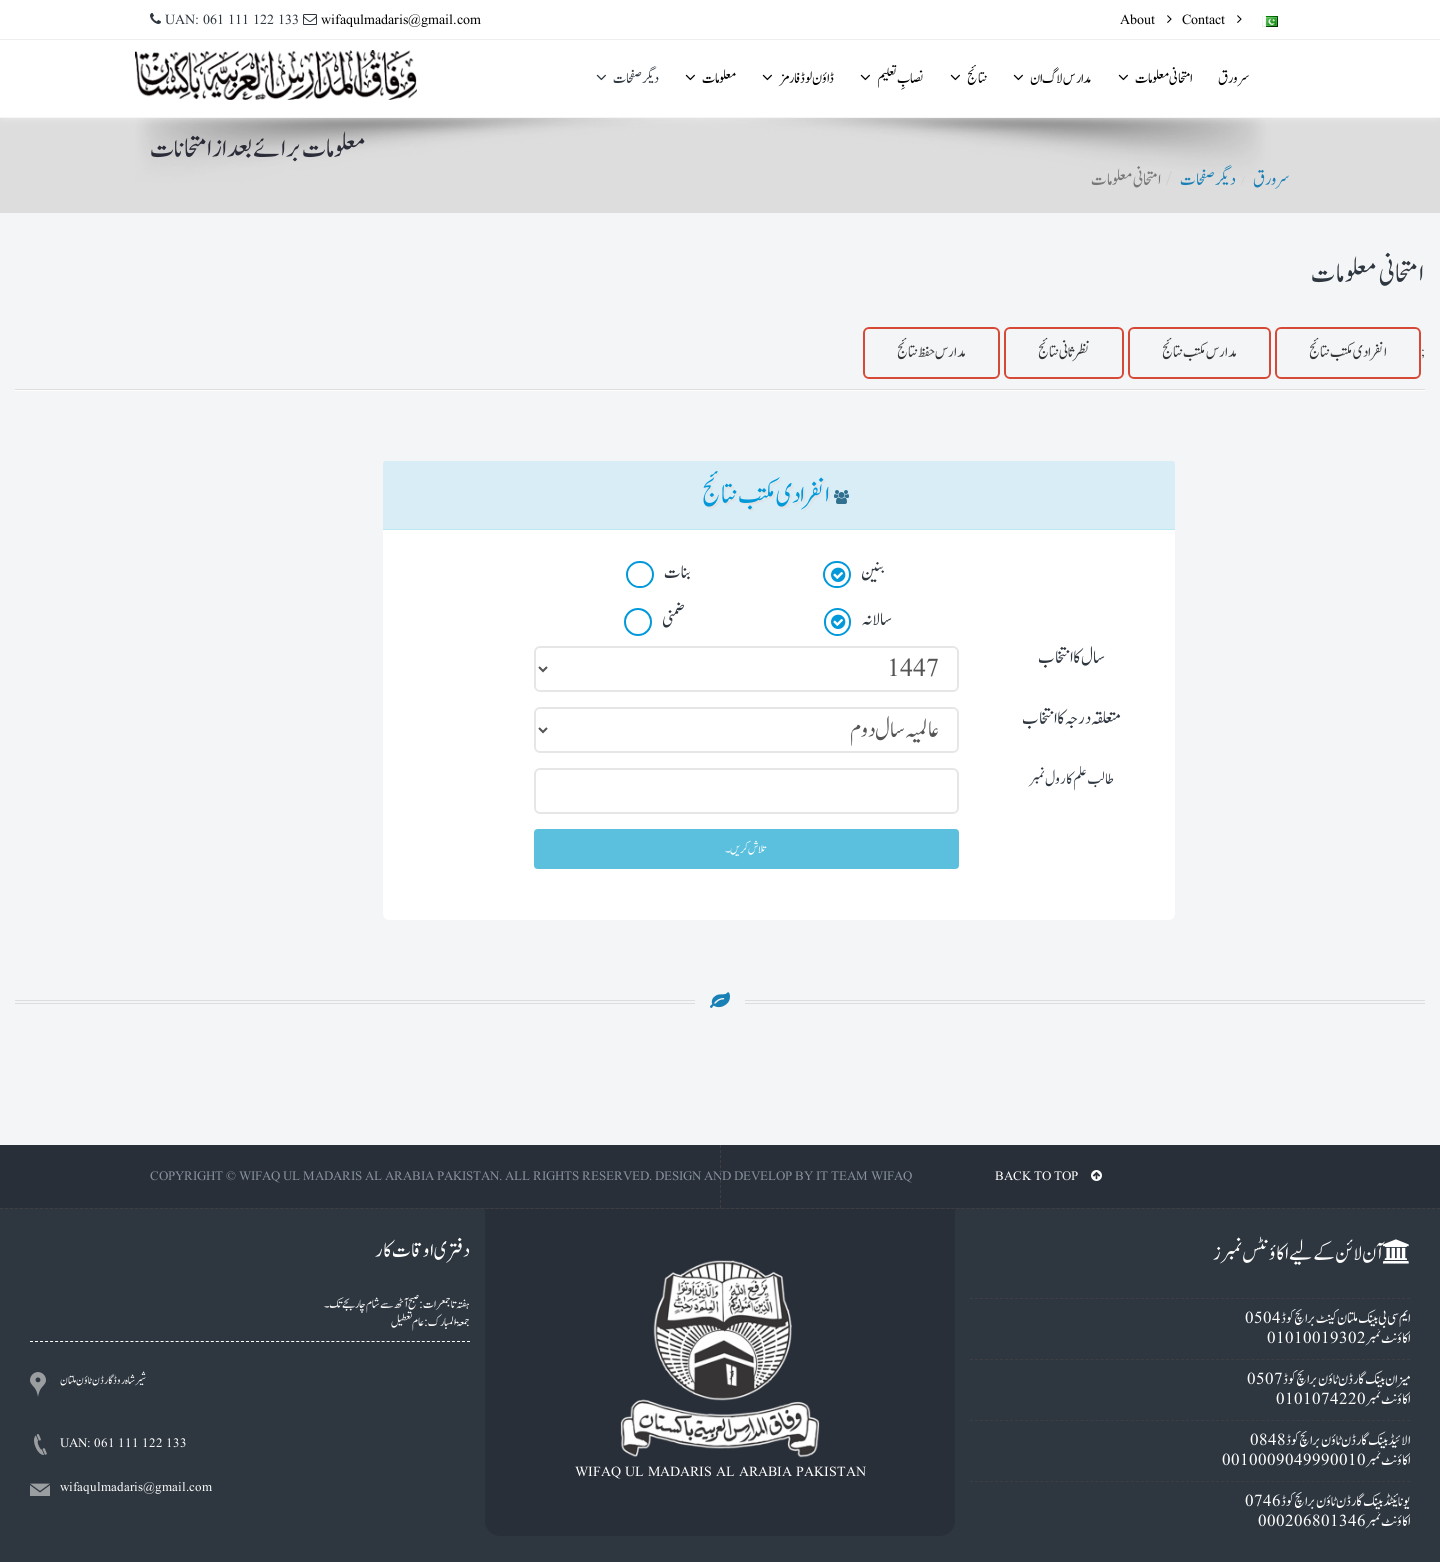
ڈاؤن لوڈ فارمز (798, 78)
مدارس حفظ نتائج (931, 352)
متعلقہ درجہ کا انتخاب (1071, 718)
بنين (854, 574)
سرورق (1234, 78)
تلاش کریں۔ (747, 849)
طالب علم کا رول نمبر (1071, 779)
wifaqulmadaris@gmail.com (401, 20)
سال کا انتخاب (1071, 657)
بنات (659, 574)
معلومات (710, 78)
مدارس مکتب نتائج (1199, 352)
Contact (1212, 20)
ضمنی (655, 621)
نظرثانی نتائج (1064, 352)
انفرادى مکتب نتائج (1348, 352)
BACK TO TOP (1048, 1176)
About (1146, 20)
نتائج (968, 78)
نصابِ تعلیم (892, 78)
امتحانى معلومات (1155, 78)
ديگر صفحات (627, 78)
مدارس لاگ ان (1052, 78)
